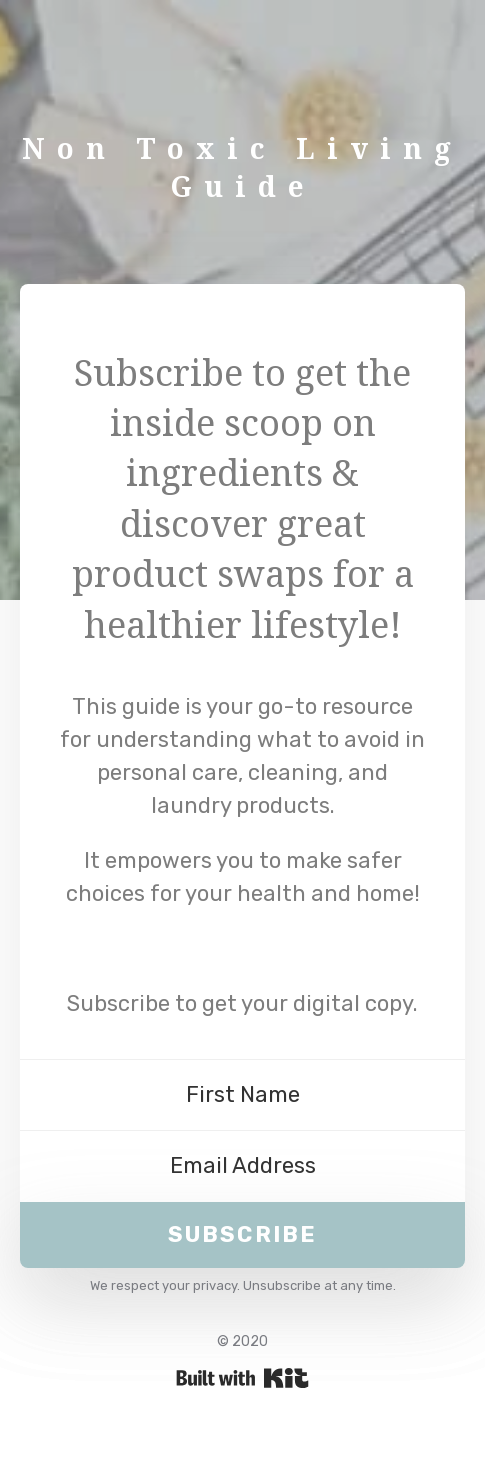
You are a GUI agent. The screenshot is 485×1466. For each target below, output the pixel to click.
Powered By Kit (242, 1378)
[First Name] (242, 1095)
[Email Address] (242, 1166)
